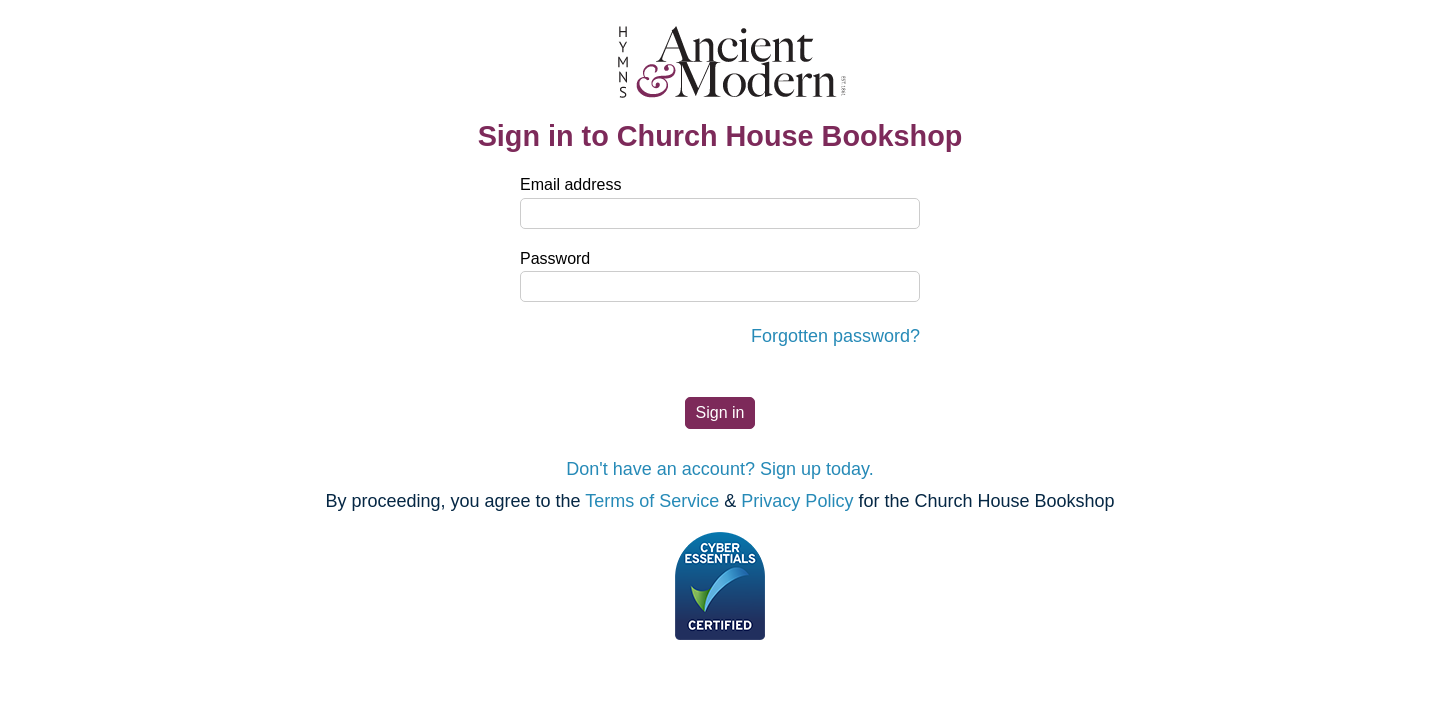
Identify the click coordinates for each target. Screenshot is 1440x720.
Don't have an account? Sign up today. (719, 469)
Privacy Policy (797, 501)
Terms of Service (652, 501)
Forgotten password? (835, 336)
